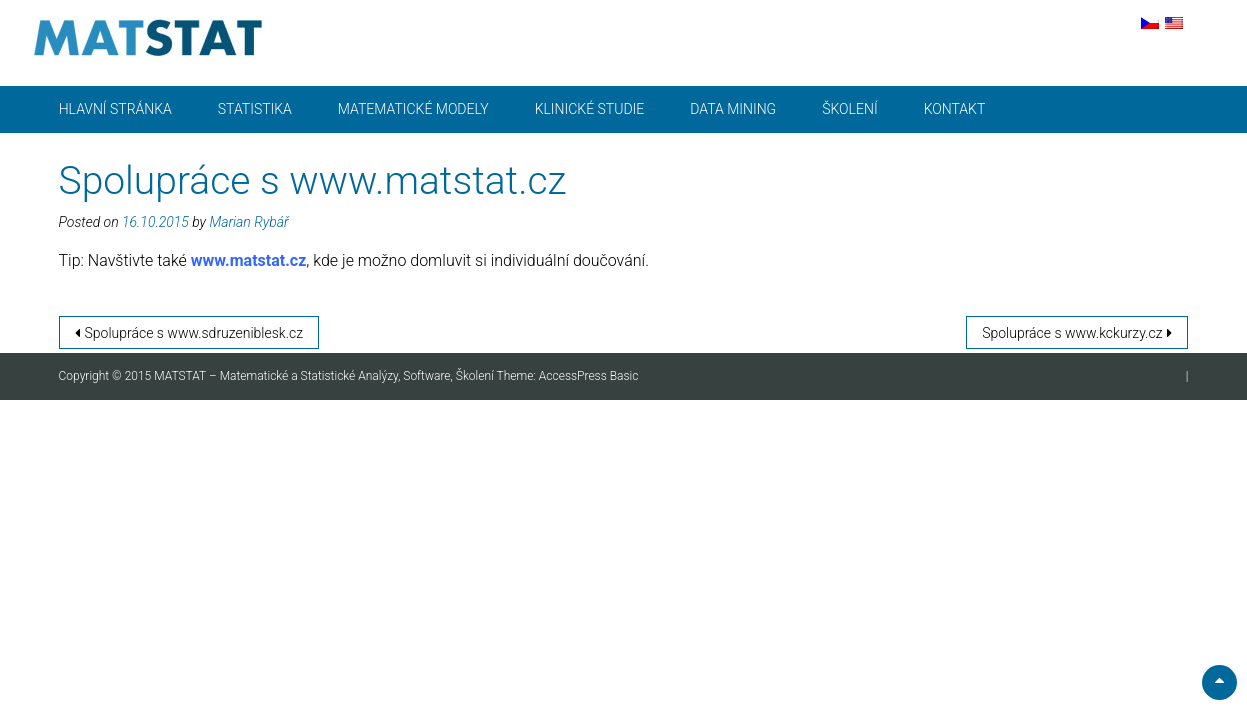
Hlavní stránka (115, 109)
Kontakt (955, 109)
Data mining (733, 109)
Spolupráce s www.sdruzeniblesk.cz (194, 333)
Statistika (255, 109)
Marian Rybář (248, 222)
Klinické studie (590, 109)
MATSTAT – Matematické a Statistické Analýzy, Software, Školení (325, 376)
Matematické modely (413, 109)
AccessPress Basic (589, 376)
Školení (849, 109)
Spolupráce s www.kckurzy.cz (1072, 333)
